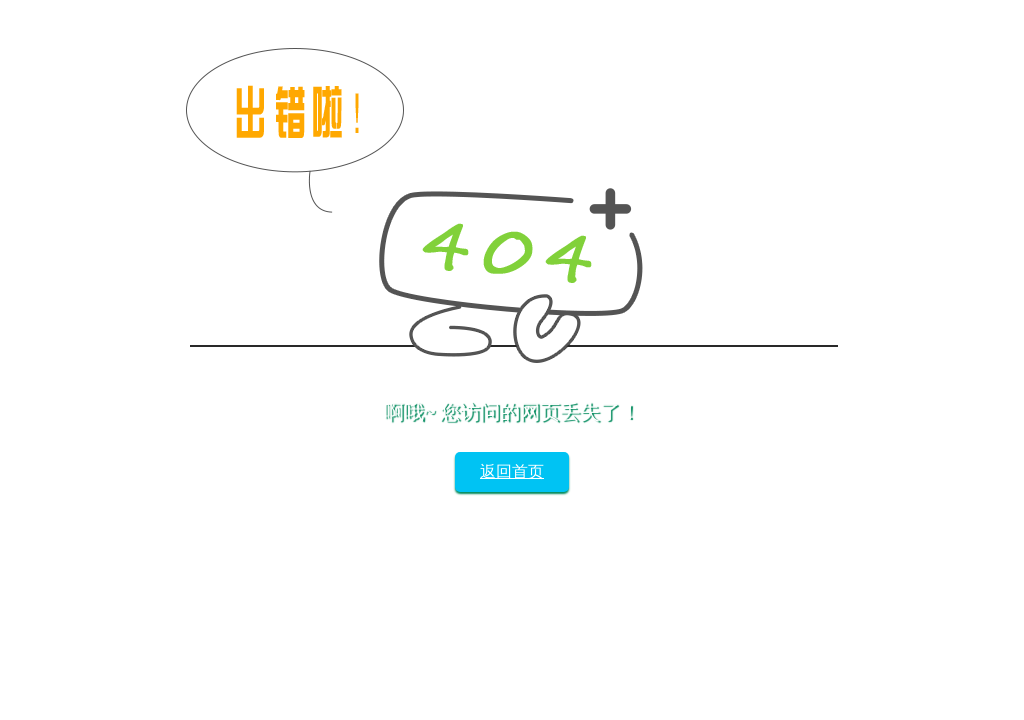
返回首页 (512, 471)
